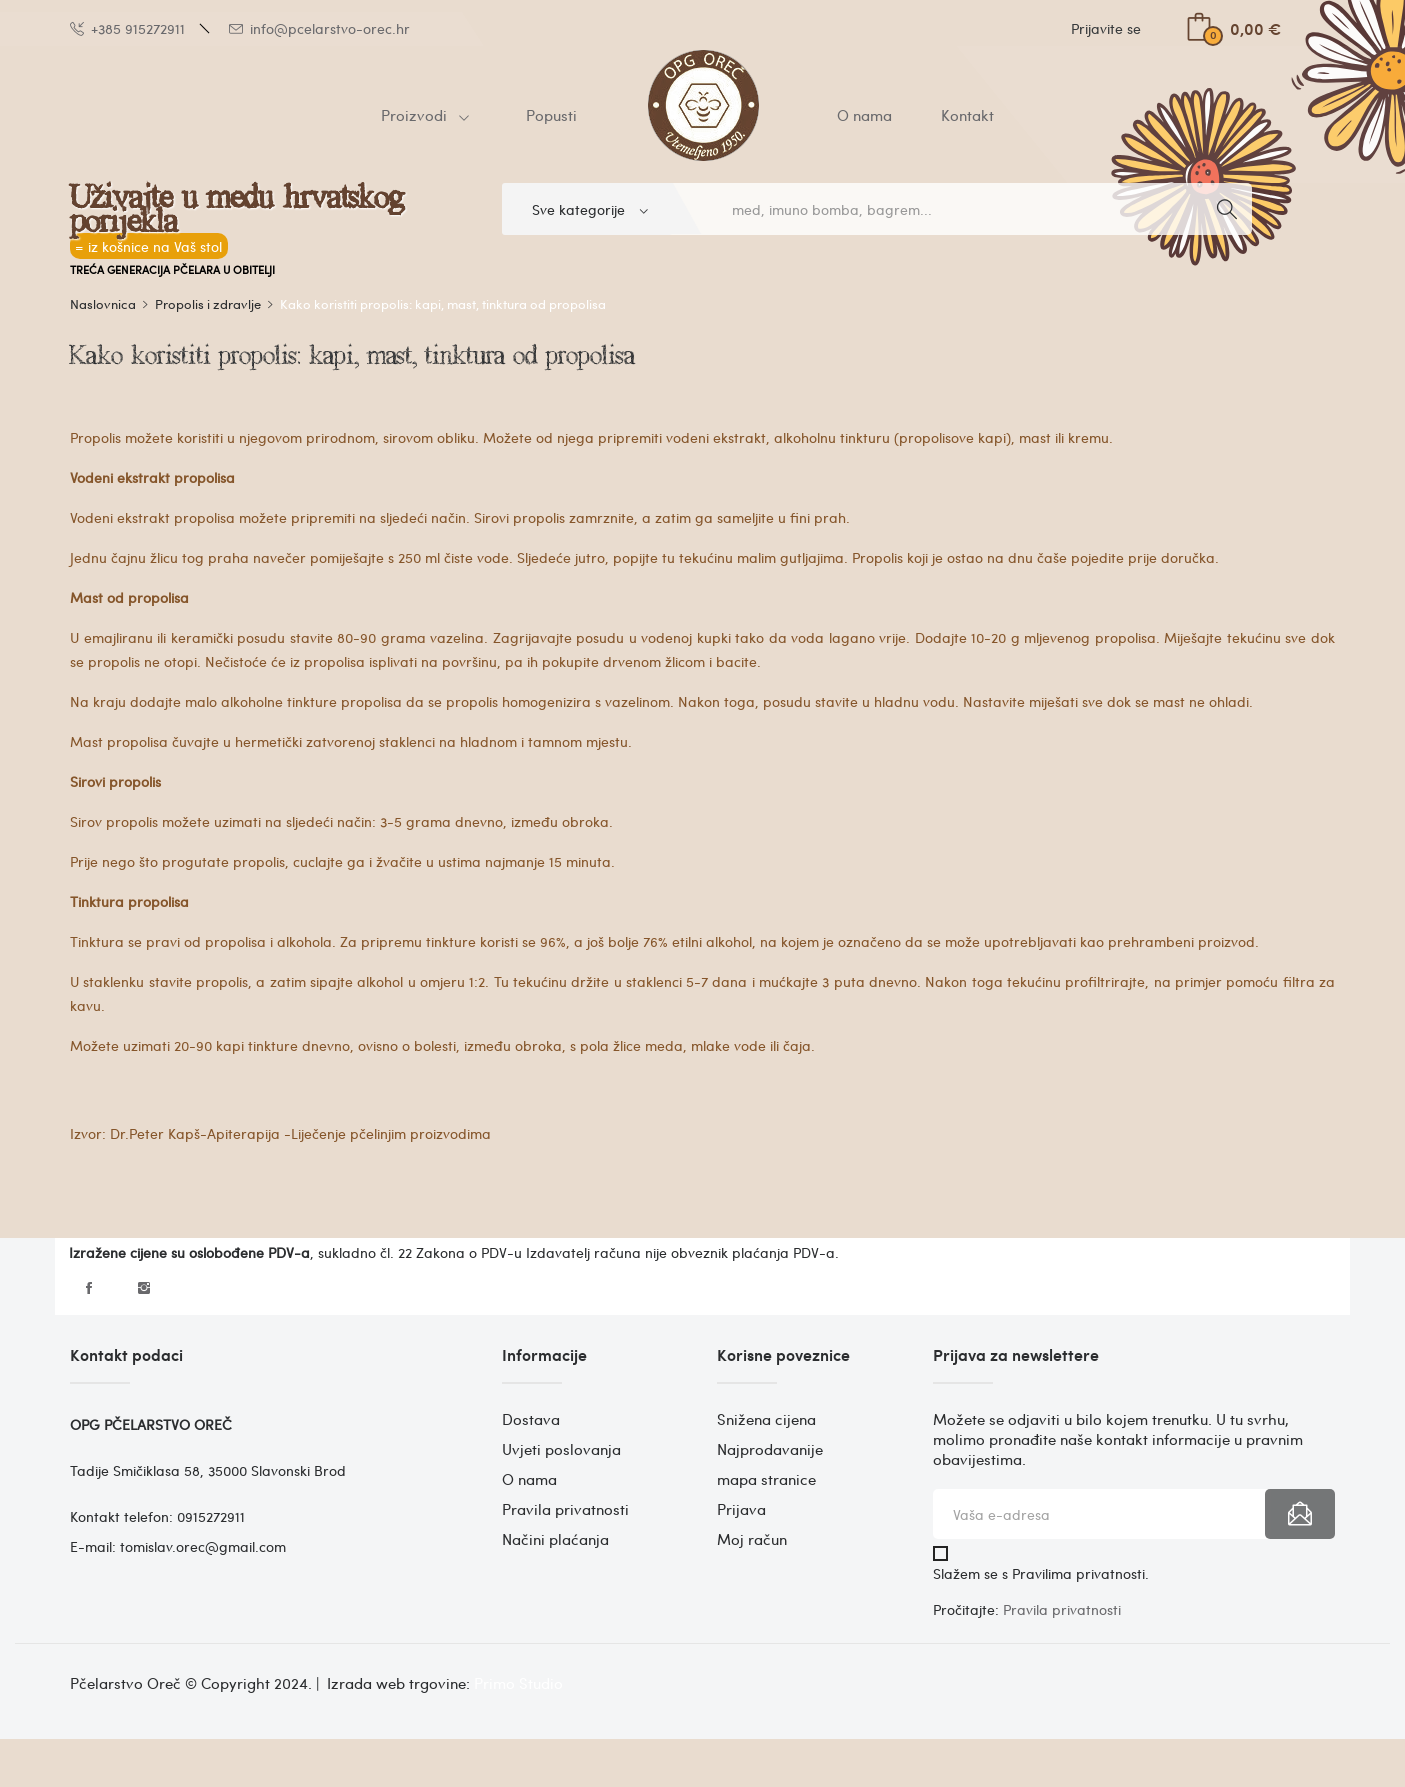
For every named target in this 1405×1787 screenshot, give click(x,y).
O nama (529, 1479)
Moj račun (752, 1539)
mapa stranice (766, 1479)
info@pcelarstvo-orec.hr (319, 28)
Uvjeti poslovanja (561, 1449)
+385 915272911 (127, 28)
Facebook (89, 1288)
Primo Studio (518, 1683)
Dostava (531, 1419)
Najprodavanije (770, 1449)
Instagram (144, 1288)
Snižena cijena (766, 1419)
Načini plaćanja (555, 1539)
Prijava (741, 1509)
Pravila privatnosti (565, 1509)
